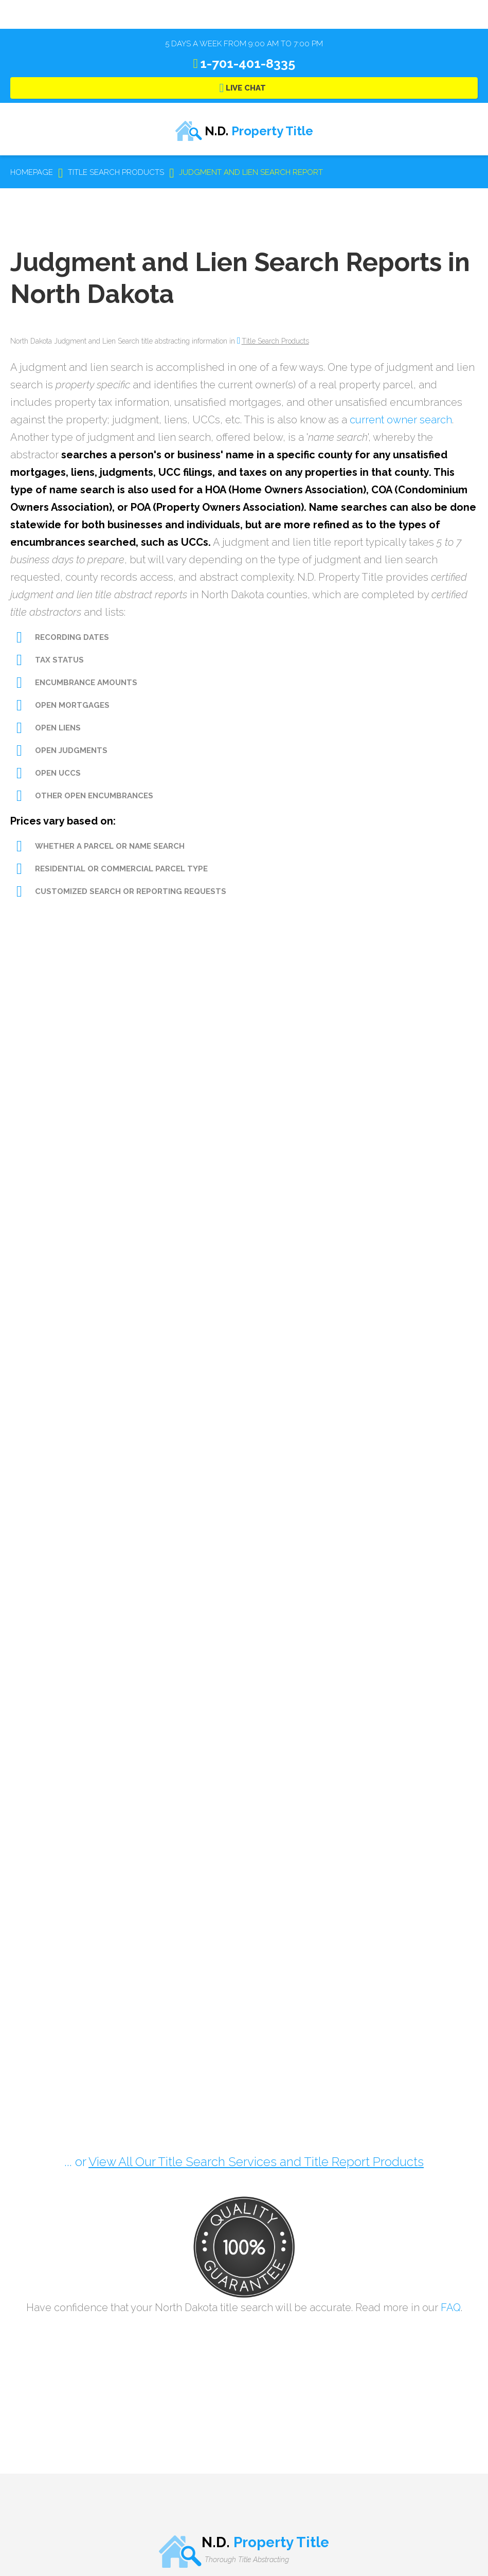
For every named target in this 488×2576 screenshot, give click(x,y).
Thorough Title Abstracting (247, 2559)
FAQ (451, 2307)
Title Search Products (275, 341)
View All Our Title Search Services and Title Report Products (256, 2161)
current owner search (401, 420)
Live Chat (246, 88)
